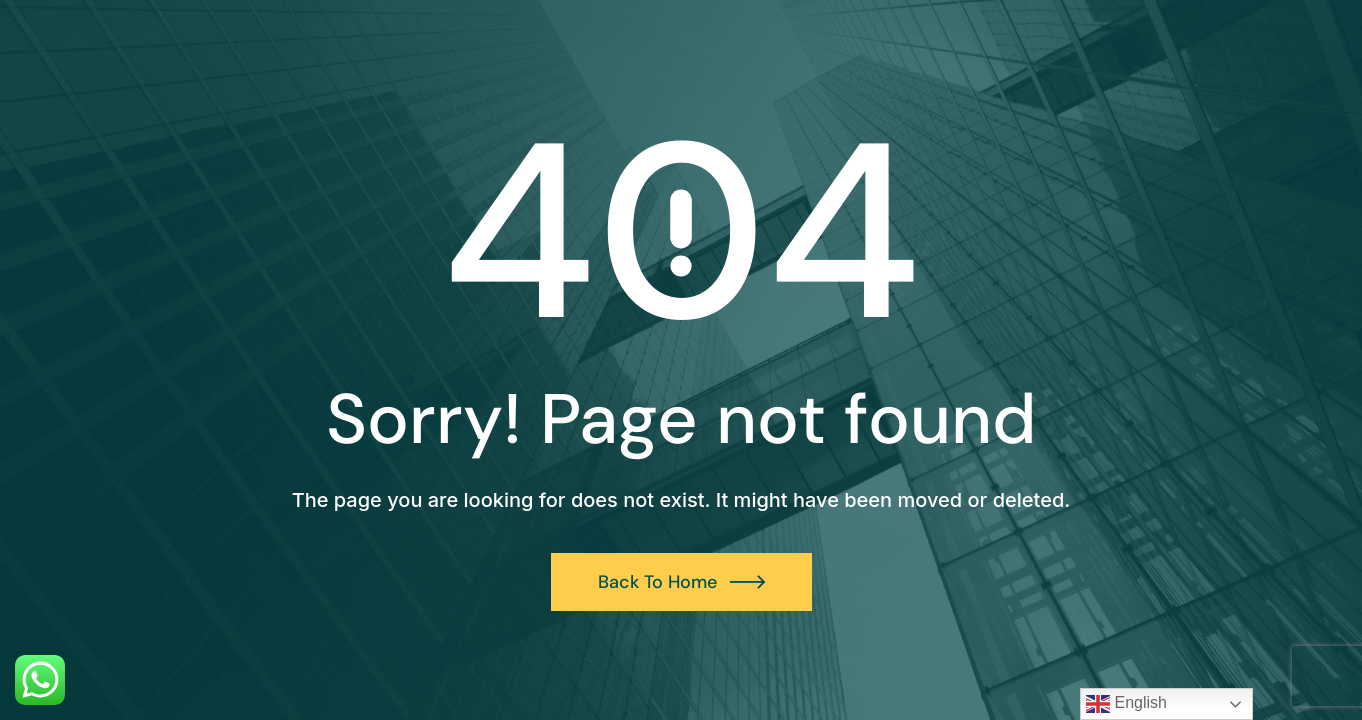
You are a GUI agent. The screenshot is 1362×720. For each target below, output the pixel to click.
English (1126, 704)
